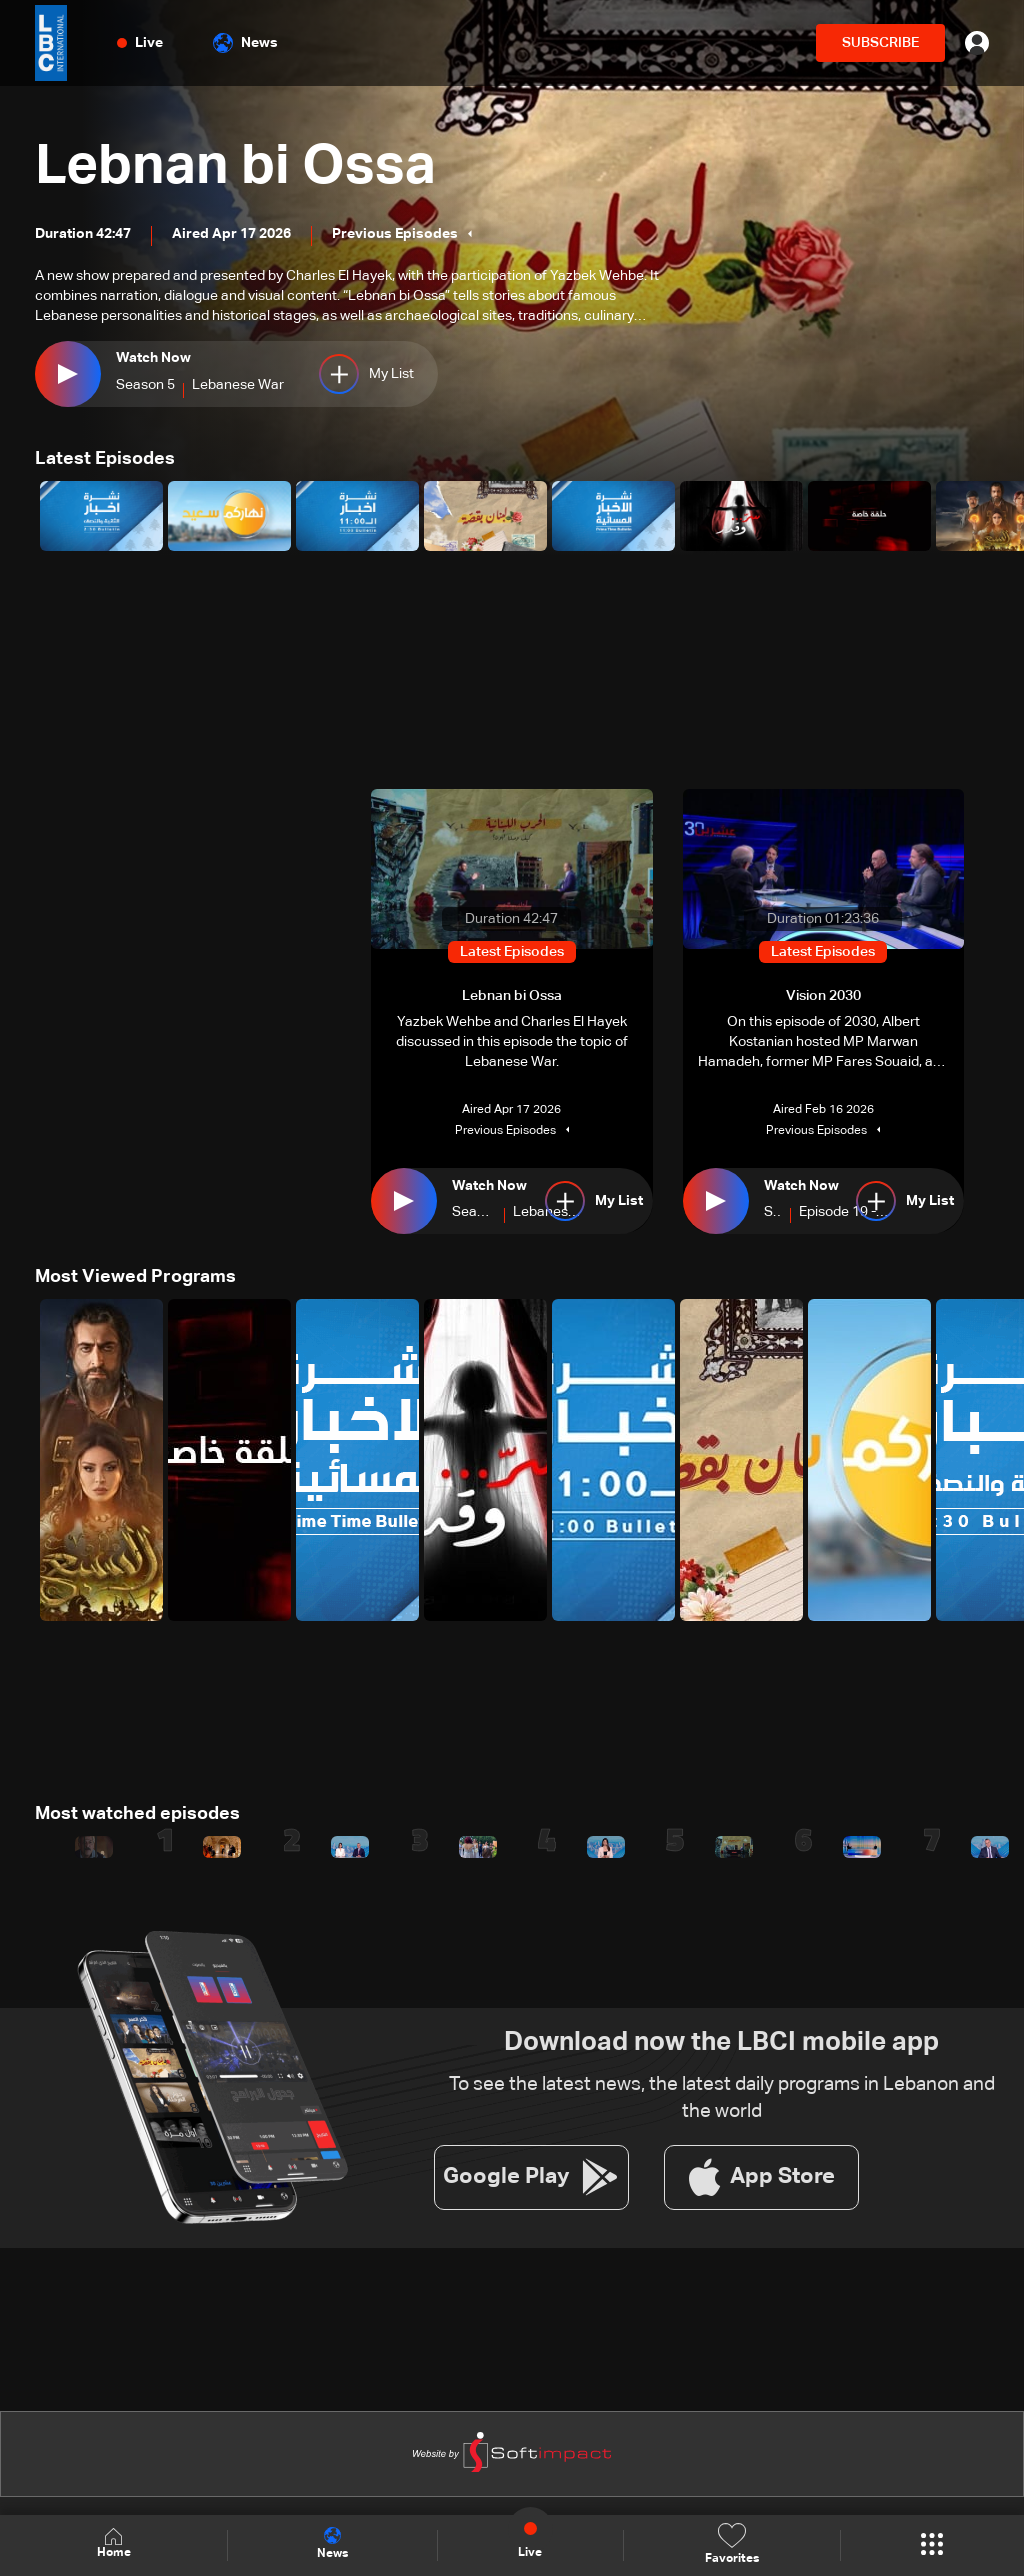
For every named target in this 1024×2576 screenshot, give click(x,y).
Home (114, 2544)
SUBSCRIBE (880, 43)
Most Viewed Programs (135, 1277)
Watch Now (153, 358)
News (245, 43)
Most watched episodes (137, 1814)
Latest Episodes (105, 459)
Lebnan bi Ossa (238, 168)
